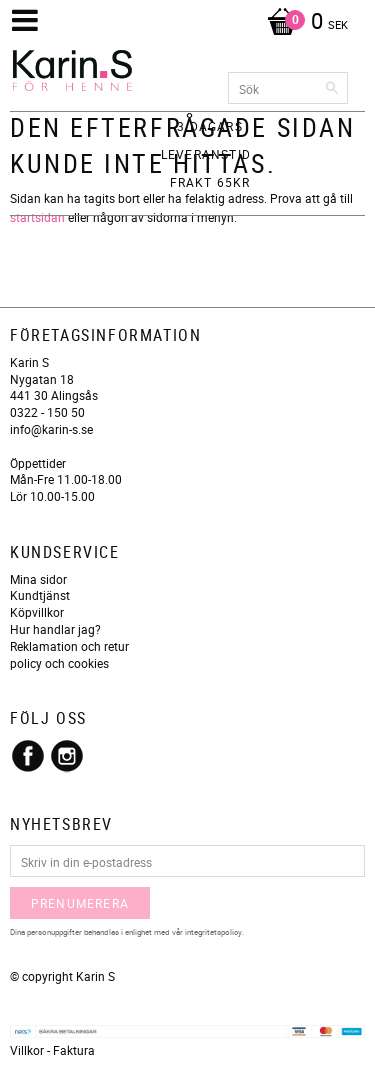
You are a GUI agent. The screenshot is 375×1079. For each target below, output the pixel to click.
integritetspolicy (213, 931)
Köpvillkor (37, 612)
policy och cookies (59, 663)
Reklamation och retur (69, 646)
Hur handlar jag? (55, 629)
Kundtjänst (40, 595)
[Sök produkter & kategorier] (288, 88)
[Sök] (333, 88)
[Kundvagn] (302, 23)
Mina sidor (38, 579)
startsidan (37, 217)
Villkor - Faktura (52, 1050)
